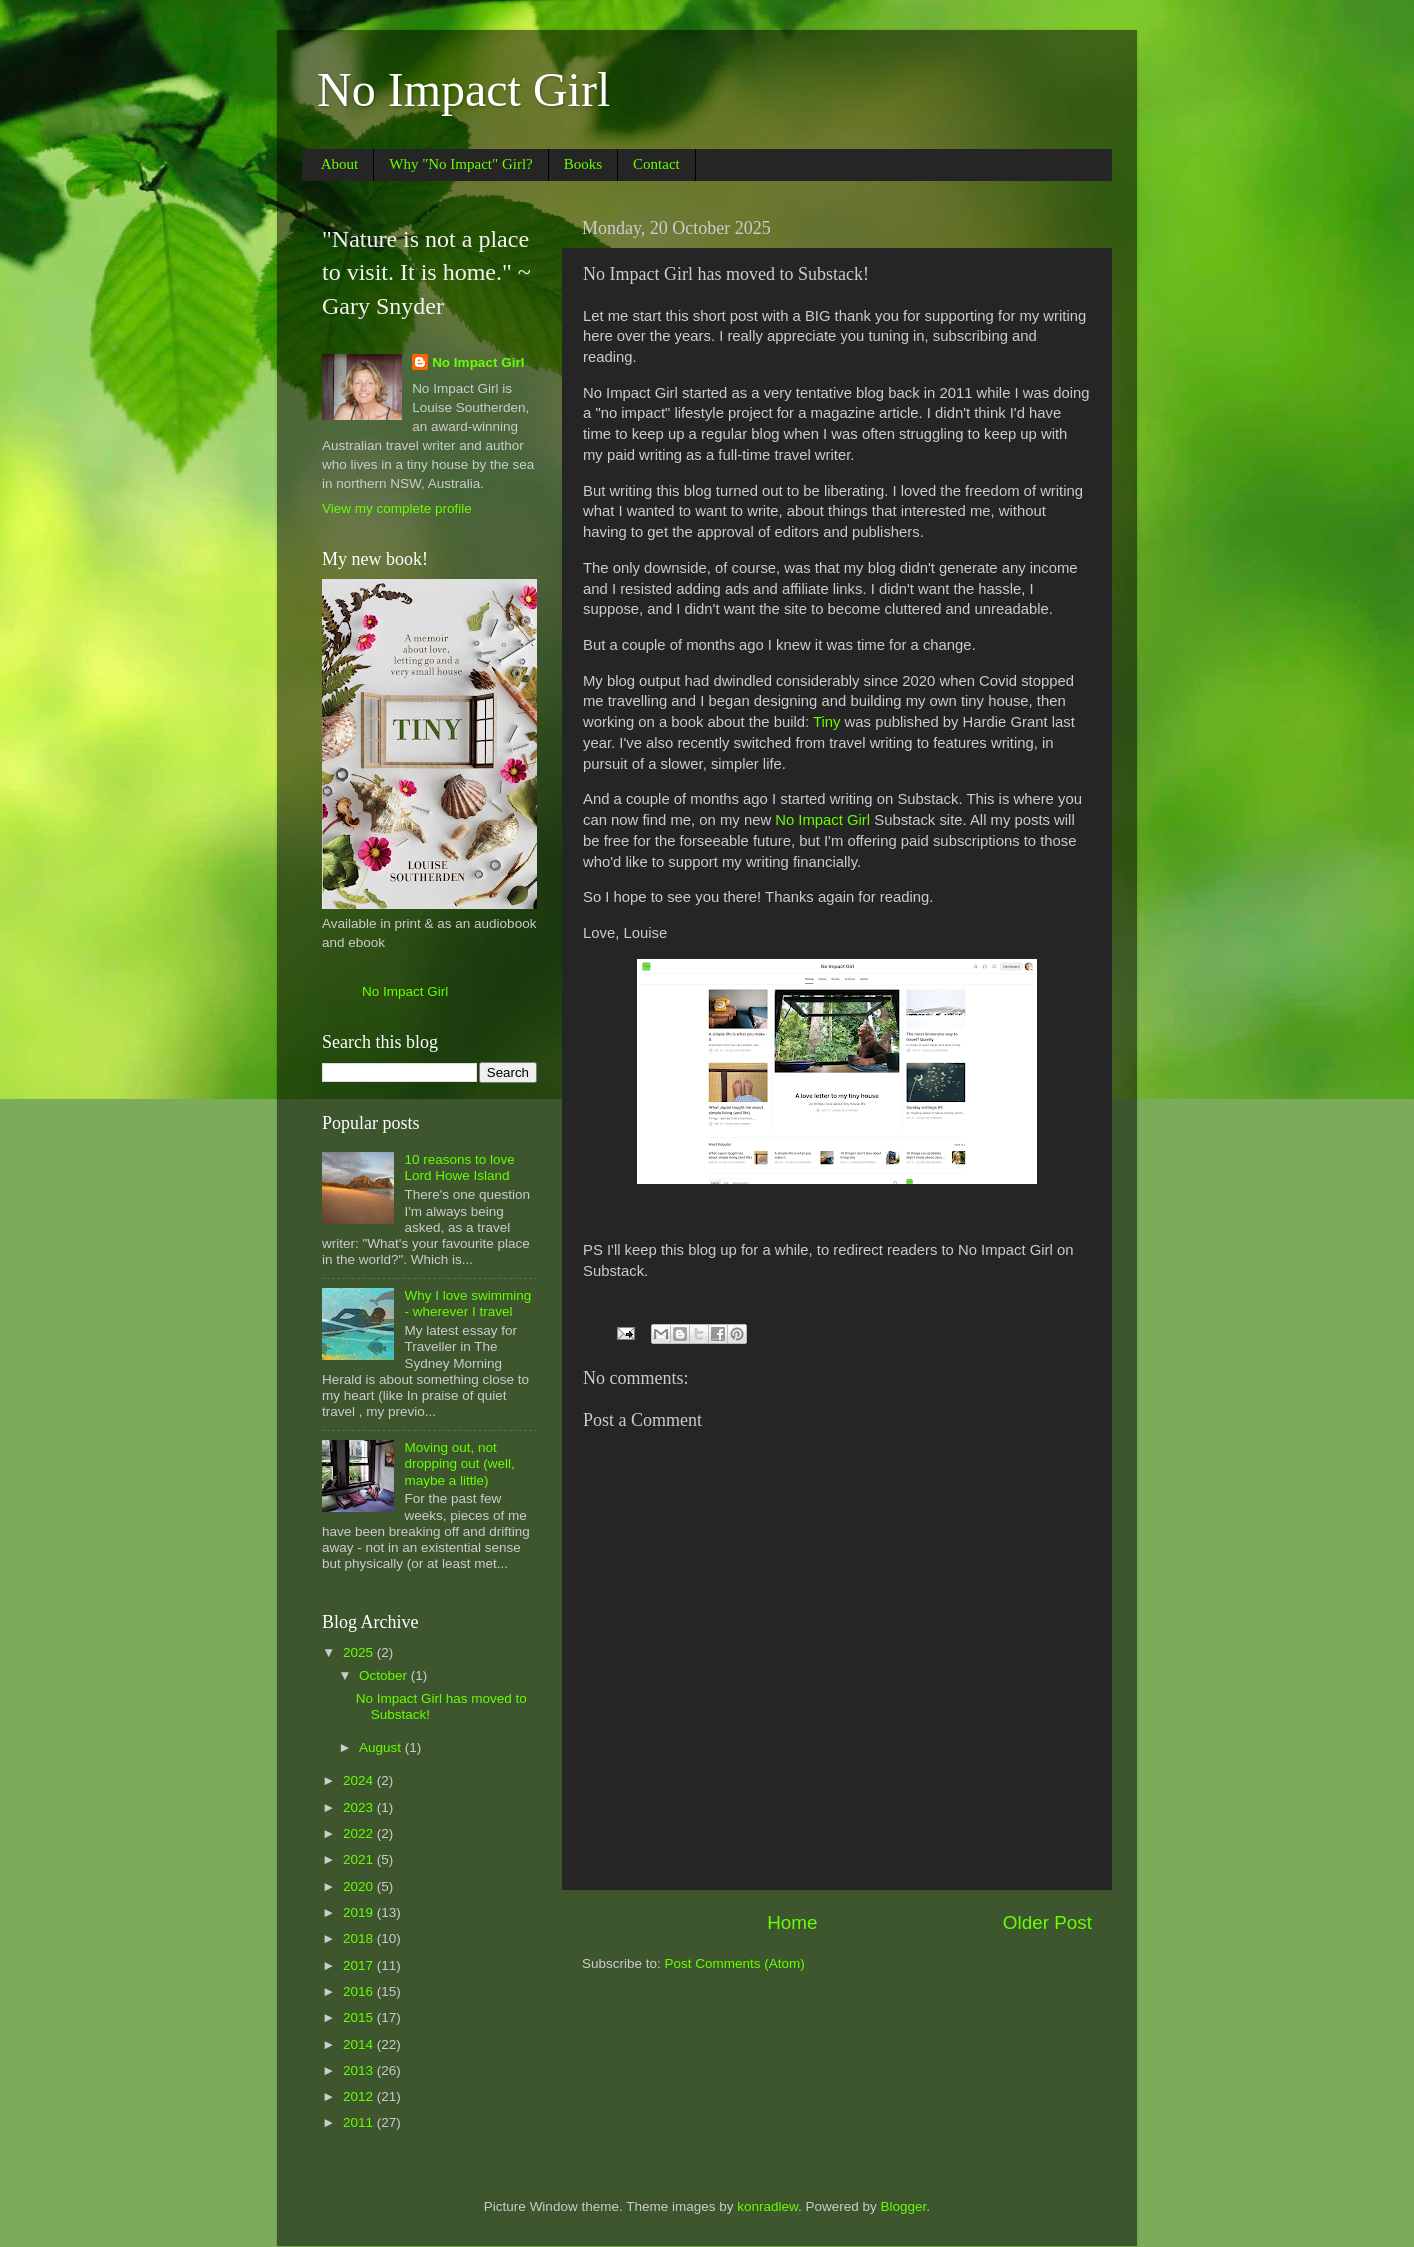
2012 (360, 2096)
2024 (360, 1780)
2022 (360, 1833)
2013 (360, 2070)
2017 (360, 1965)
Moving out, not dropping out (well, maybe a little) (459, 1463)
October (385, 1675)
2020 (360, 1886)
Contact (656, 164)
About (340, 164)
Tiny (827, 722)
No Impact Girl (463, 89)
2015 (360, 2017)
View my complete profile (397, 508)
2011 (360, 2122)
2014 (360, 2044)
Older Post (1047, 1922)
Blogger (904, 2206)
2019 (360, 1912)
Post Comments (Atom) (735, 1963)
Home (792, 1922)
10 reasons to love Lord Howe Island (459, 1167)
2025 (360, 1652)
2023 (360, 1807)
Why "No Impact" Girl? (460, 164)
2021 (360, 1859)
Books (583, 164)
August (382, 1747)
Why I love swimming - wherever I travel (467, 1303)
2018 (360, 1938)
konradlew (767, 2206)
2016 (360, 1991)
